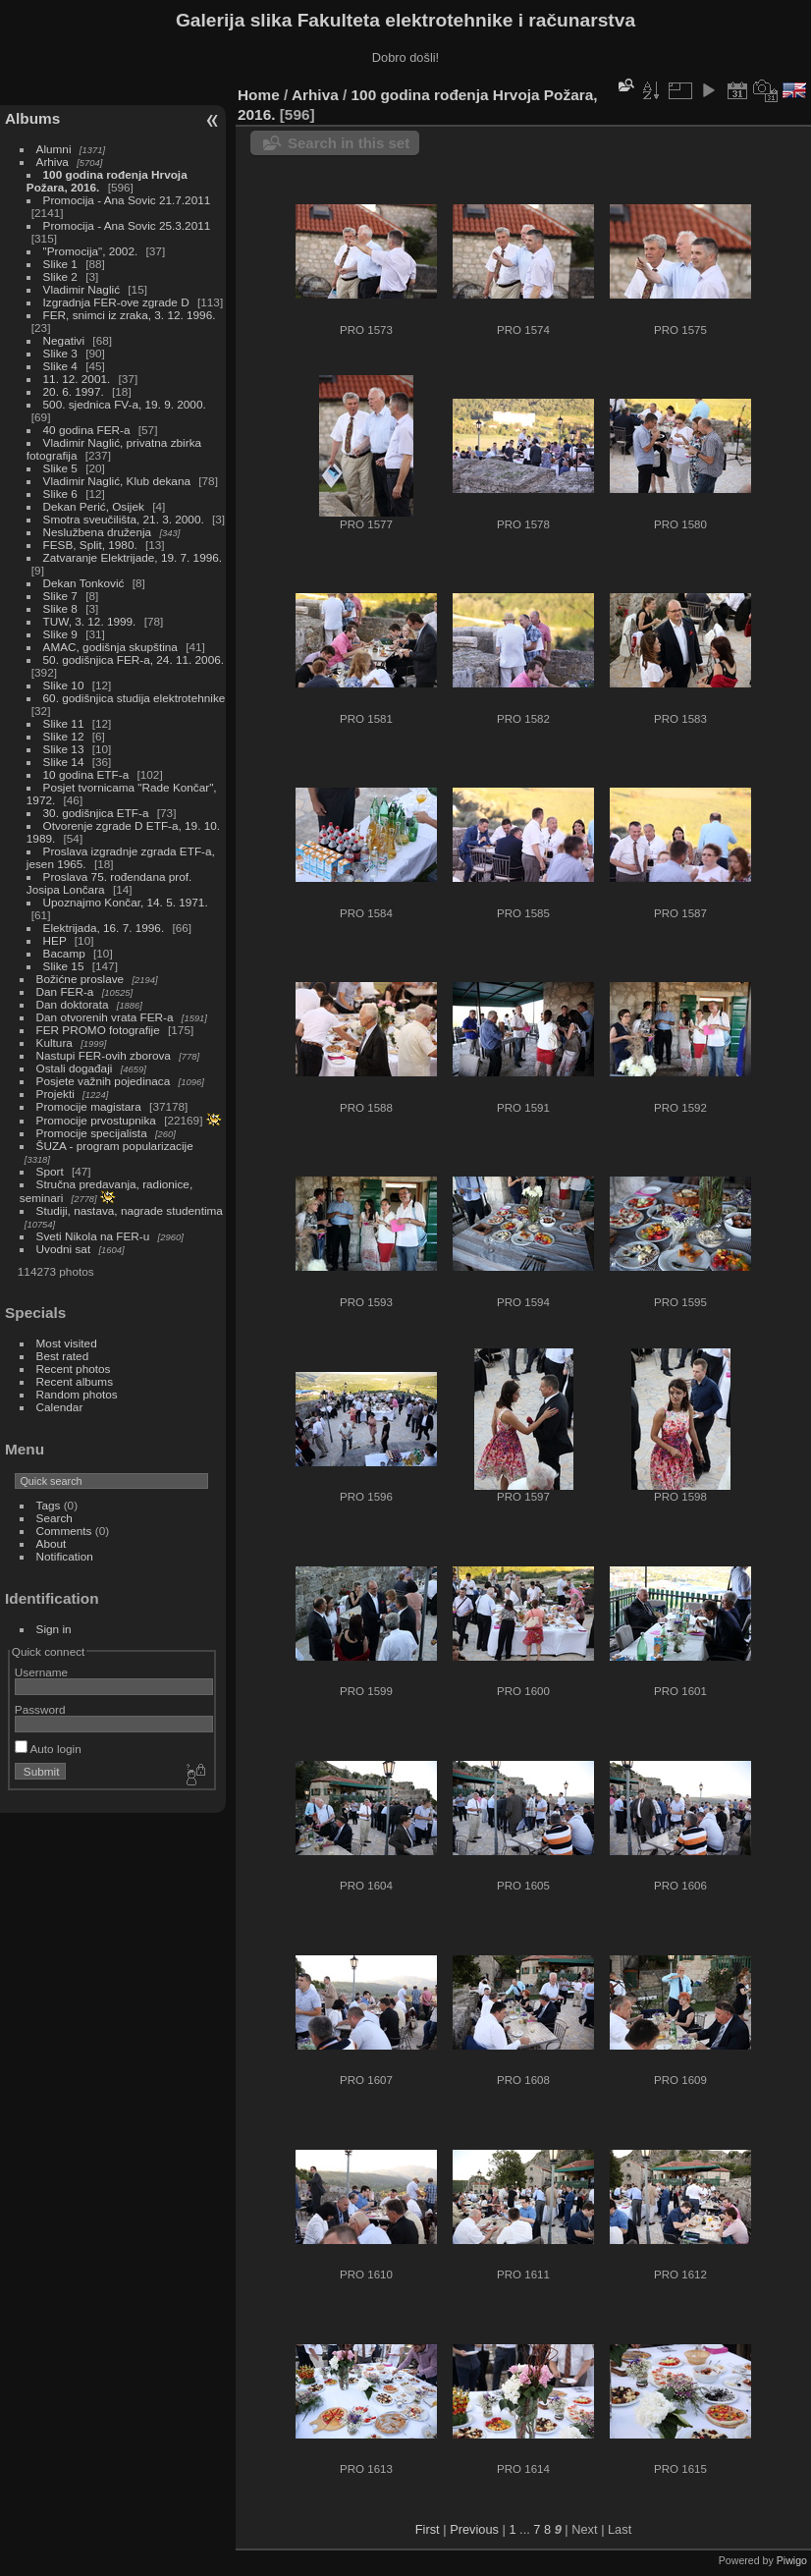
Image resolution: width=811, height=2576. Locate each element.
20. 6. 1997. (73, 391)
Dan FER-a (65, 991)
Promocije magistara (88, 1106)
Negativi (64, 340)
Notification (64, 1556)
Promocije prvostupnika (96, 1120)
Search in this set (348, 143)
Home (259, 94)
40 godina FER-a (87, 429)
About (51, 1543)
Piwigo (792, 2560)
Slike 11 (63, 723)
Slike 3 (60, 353)
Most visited (66, 1343)
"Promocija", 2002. (90, 251)
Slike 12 (63, 736)
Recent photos (73, 1368)
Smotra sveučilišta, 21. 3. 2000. (123, 519)
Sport (50, 1171)
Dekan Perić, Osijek (93, 506)
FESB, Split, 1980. (90, 544)
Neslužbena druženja (97, 531)
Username (41, 1672)
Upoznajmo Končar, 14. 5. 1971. (125, 902)
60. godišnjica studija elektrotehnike (134, 697)
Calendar (59, 1406)
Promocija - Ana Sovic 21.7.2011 (127, 199)
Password (40, 1709)
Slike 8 (60, 608)
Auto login (48, 1748)
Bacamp (64, 953)
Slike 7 (60, 595)
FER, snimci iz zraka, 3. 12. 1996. (129, 314)
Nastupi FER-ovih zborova (103, 1055)
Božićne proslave (80, 978)
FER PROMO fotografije (98, 1029)
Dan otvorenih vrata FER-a (105, 1017)
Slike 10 (63, 685)
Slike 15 (63, 965)
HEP (55, 940)
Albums (32, 118)
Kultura (54, 1042)
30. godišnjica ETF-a (96, 812)
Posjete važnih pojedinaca (103, 1080)
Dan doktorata (72, 1004)
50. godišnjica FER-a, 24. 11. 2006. (133, 659)
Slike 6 (60, 493)
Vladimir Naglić (81, 289)
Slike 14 (63, 761)
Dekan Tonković (84, 582)
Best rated (62, 1355)
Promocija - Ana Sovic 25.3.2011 (127, 225)
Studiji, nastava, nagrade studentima (129, 1210)
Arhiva (52, 161)
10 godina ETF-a (86, 774)
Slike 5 (60, 468)
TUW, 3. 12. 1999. (89, 621)
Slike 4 (60, 365)
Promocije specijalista (91, 1132)
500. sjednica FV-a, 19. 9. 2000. (124, 404)
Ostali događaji (74, 1068)
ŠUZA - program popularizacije (114, 1145)
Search (54, 1517)
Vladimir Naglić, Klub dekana (116, 480)
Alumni (54, 148)
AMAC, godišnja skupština (110, 646)
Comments (64, 1530)
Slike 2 (60, 276)
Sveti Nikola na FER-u (93, 1236)
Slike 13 (63, 748)
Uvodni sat (63, 1248)
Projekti (55, 1093)
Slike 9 (60, 634)
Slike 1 (60, 263)
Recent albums (74, 1381)
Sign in (54, 1628)
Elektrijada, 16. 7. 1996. (104, 927)
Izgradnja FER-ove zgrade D (116, 302)
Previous (474, 2529)
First (427, 2529)
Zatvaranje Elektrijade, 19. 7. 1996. (132, 557)
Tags (48, 1505)
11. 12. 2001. (77, 378)
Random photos (77, 1394)
